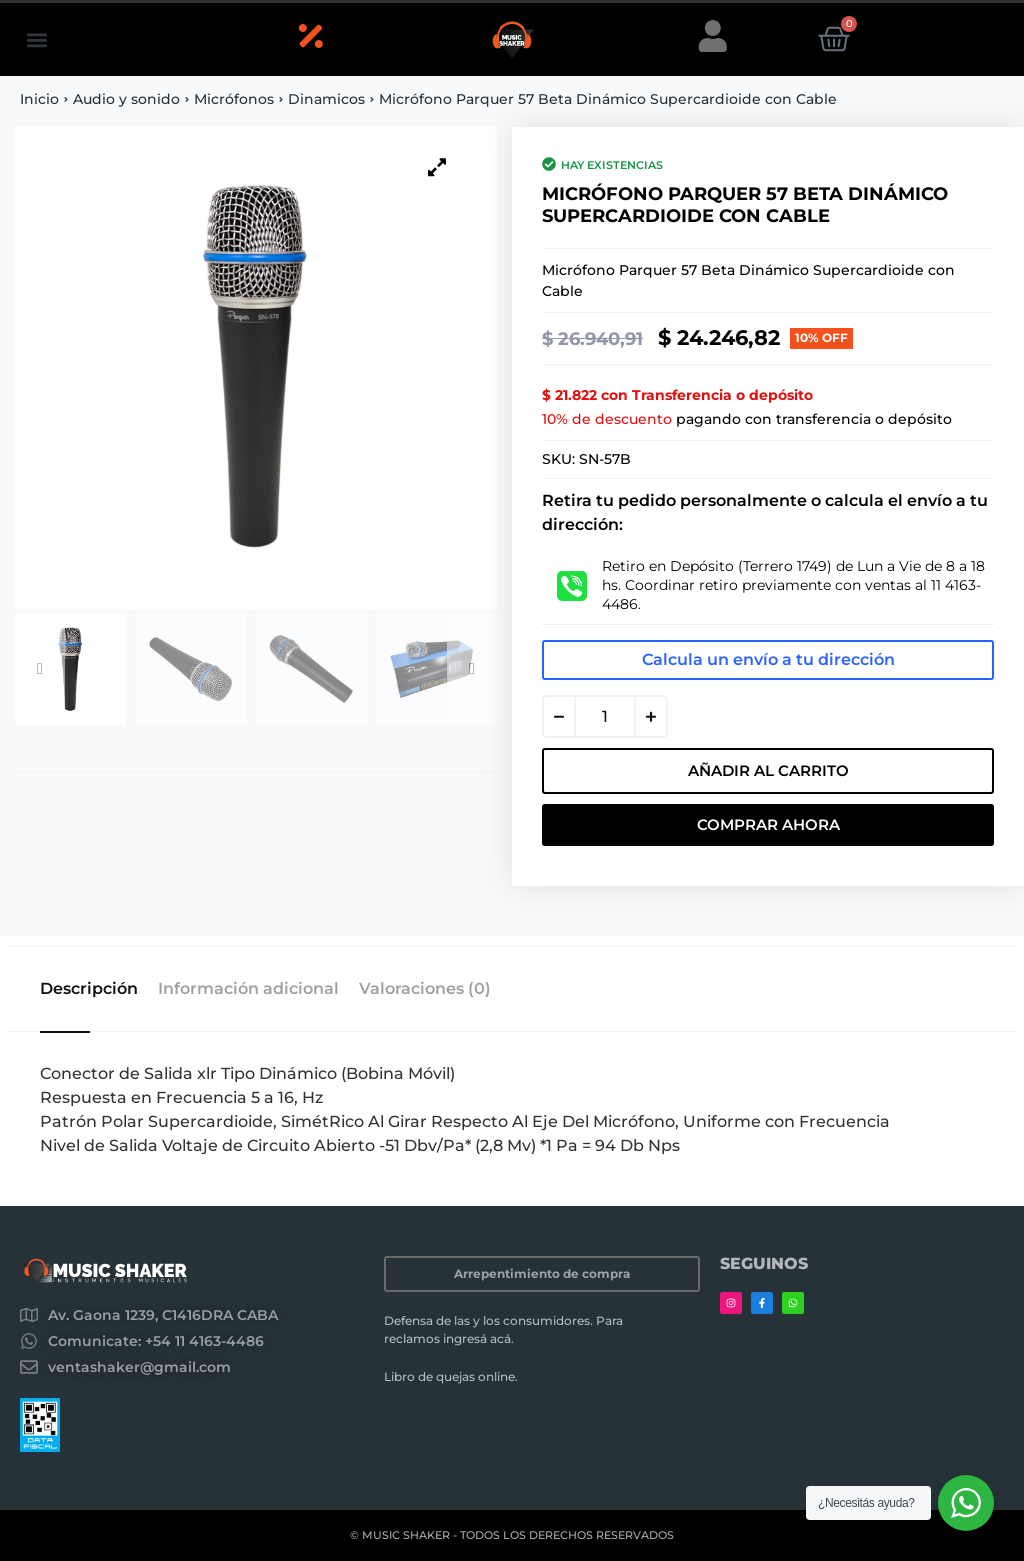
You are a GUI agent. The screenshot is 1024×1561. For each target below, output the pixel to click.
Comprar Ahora (768, 824)
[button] (36, 39)
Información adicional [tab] (248, 989)
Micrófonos (234, 99)
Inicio (39, 99)
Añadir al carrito (768, 770)
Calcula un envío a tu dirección (768, 659)
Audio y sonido (126, 99)
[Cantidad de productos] (605, 716)
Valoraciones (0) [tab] (425, 989)
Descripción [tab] (89, 989)
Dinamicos (326, 99)
